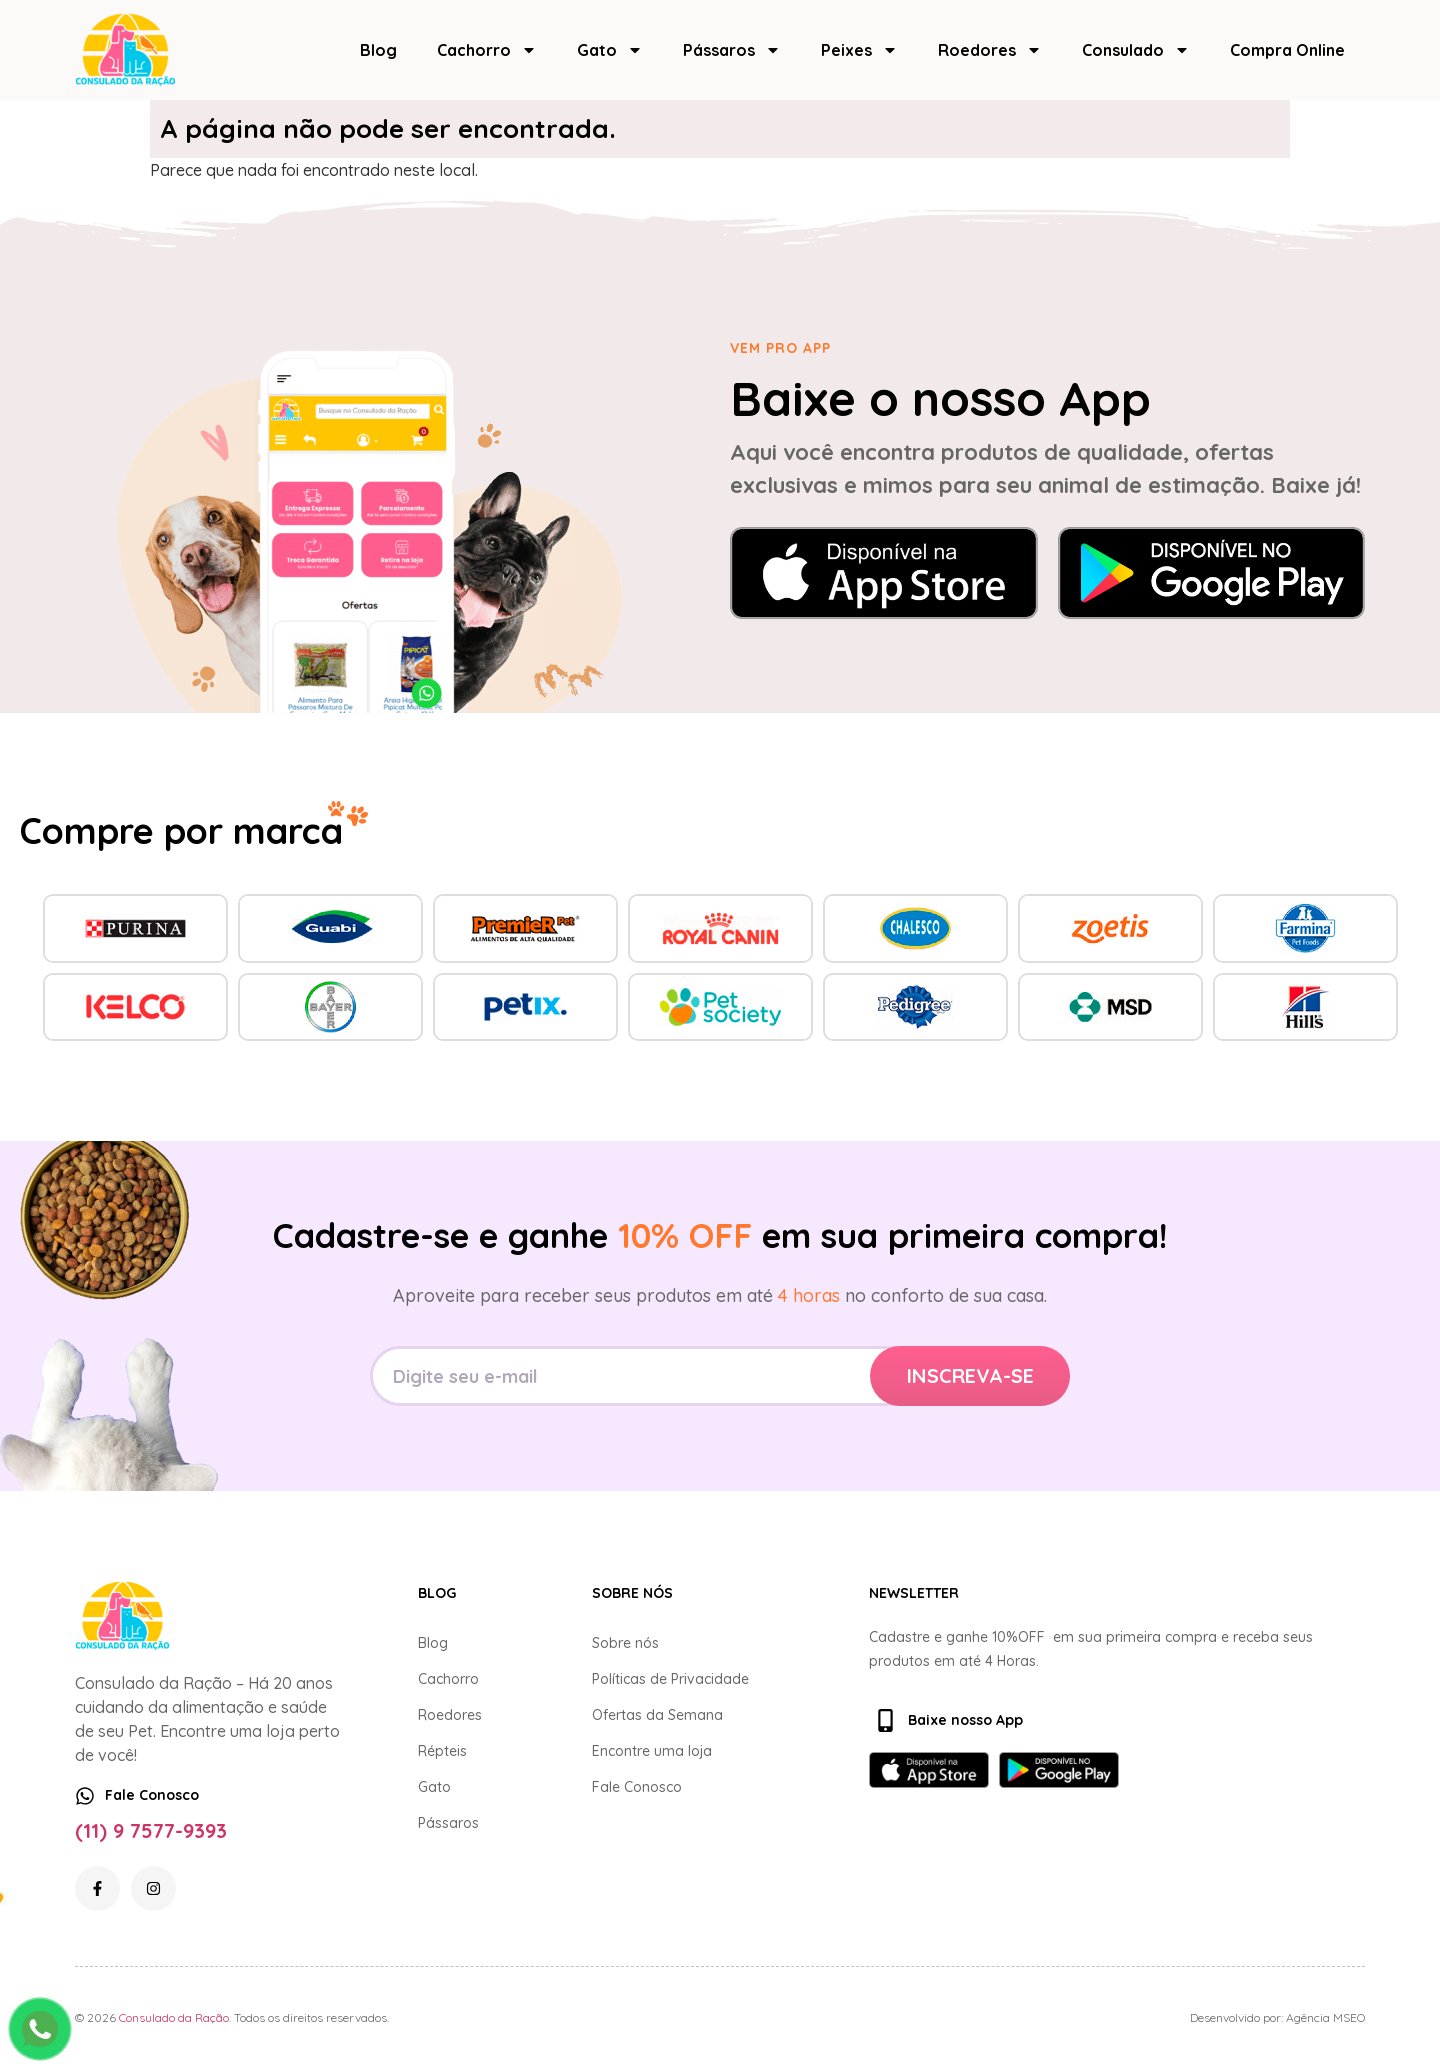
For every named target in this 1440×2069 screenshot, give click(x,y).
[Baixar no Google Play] (1212, 573)
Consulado (1136, 50)
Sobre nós (625, 1643)
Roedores (990, 50)
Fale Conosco (637, 1787)
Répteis (442, 1751)
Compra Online (1287, 50)
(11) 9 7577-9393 (151, 1830)
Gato (610, 50)
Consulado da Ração (174, 2017)
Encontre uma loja (652, 1751)
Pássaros (732, 50)
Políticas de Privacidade (670, 1679)
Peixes (859, 50)
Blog (378, 50)
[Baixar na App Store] (884, 573)
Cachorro (487, 50)
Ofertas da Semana (657, 1715)
